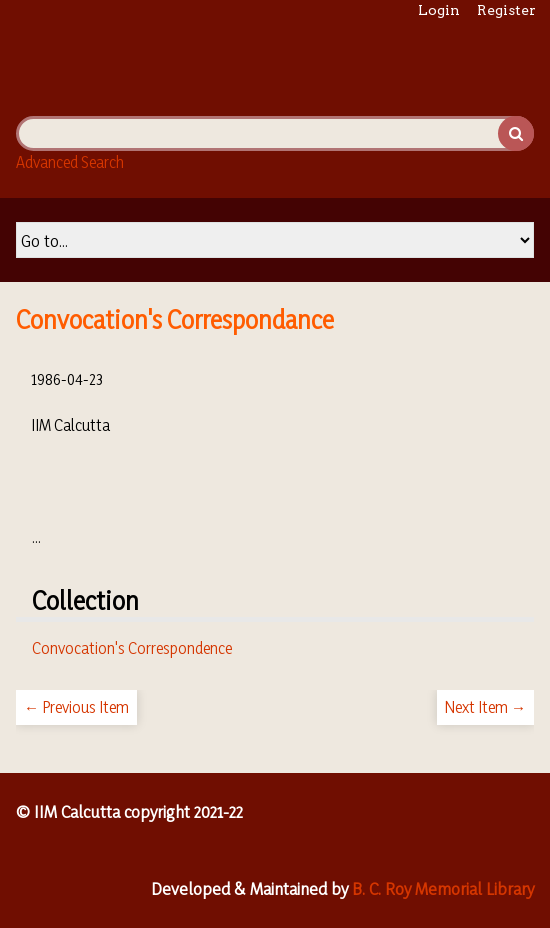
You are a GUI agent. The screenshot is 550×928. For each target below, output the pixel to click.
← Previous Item (76, 707)
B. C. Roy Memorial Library (443, 888)
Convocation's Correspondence (132, 648)
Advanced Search (70, 162)
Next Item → (485, 707)
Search (516, 133)
